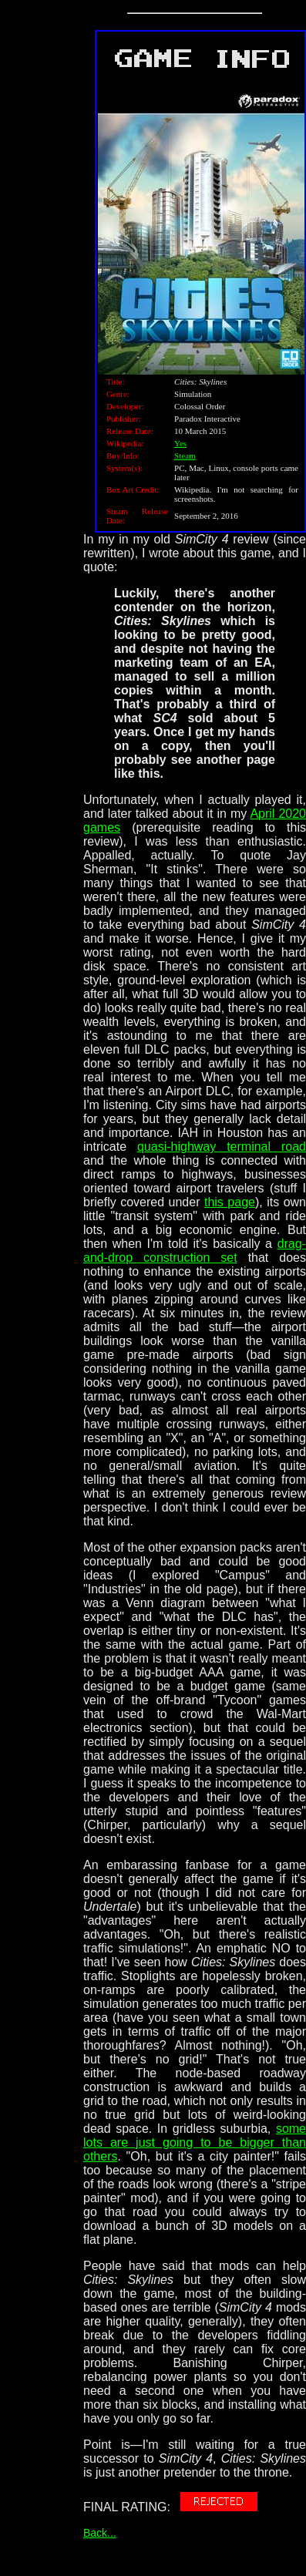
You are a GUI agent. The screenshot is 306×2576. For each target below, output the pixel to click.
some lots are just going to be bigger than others (194, 2142)
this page (229, 1202)
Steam (185, 455)
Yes (180, 443)
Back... (99, 2533)
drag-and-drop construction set (194, 1250)
